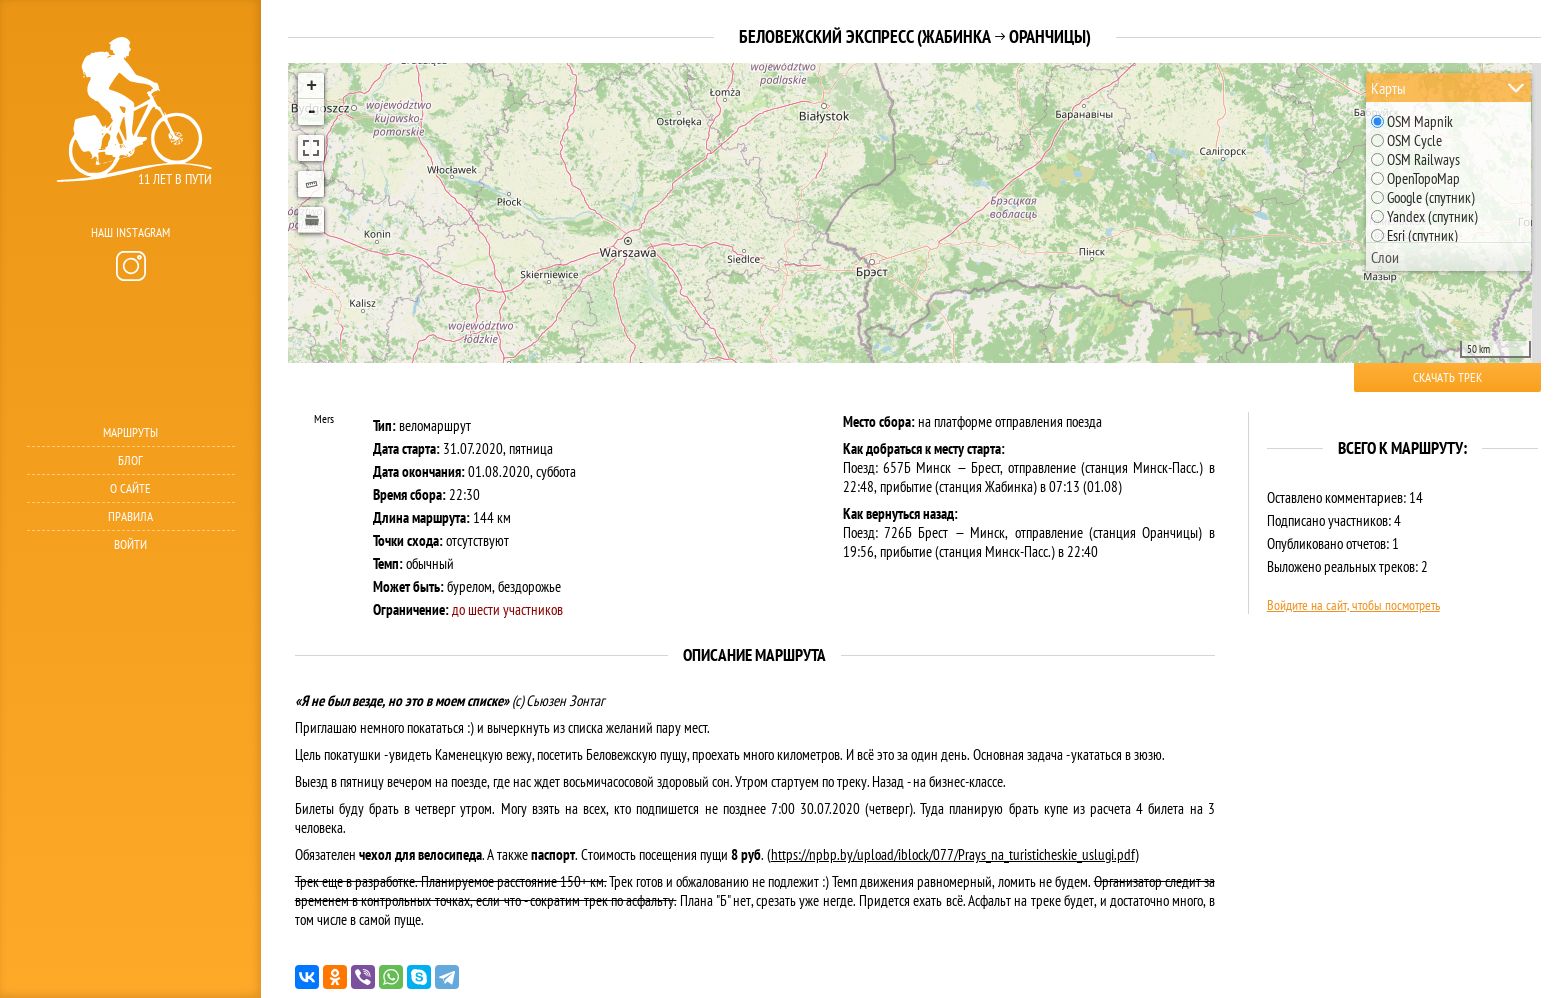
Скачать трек (1447, 377)
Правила (130, 516)
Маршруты (130, 432)
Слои (1385, 257)
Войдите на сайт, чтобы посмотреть (1353, 605)
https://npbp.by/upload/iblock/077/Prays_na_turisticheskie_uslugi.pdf (953, 854)
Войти (130, 544)
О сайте (130, 488)
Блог (130, 460)
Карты (1388, 88)
